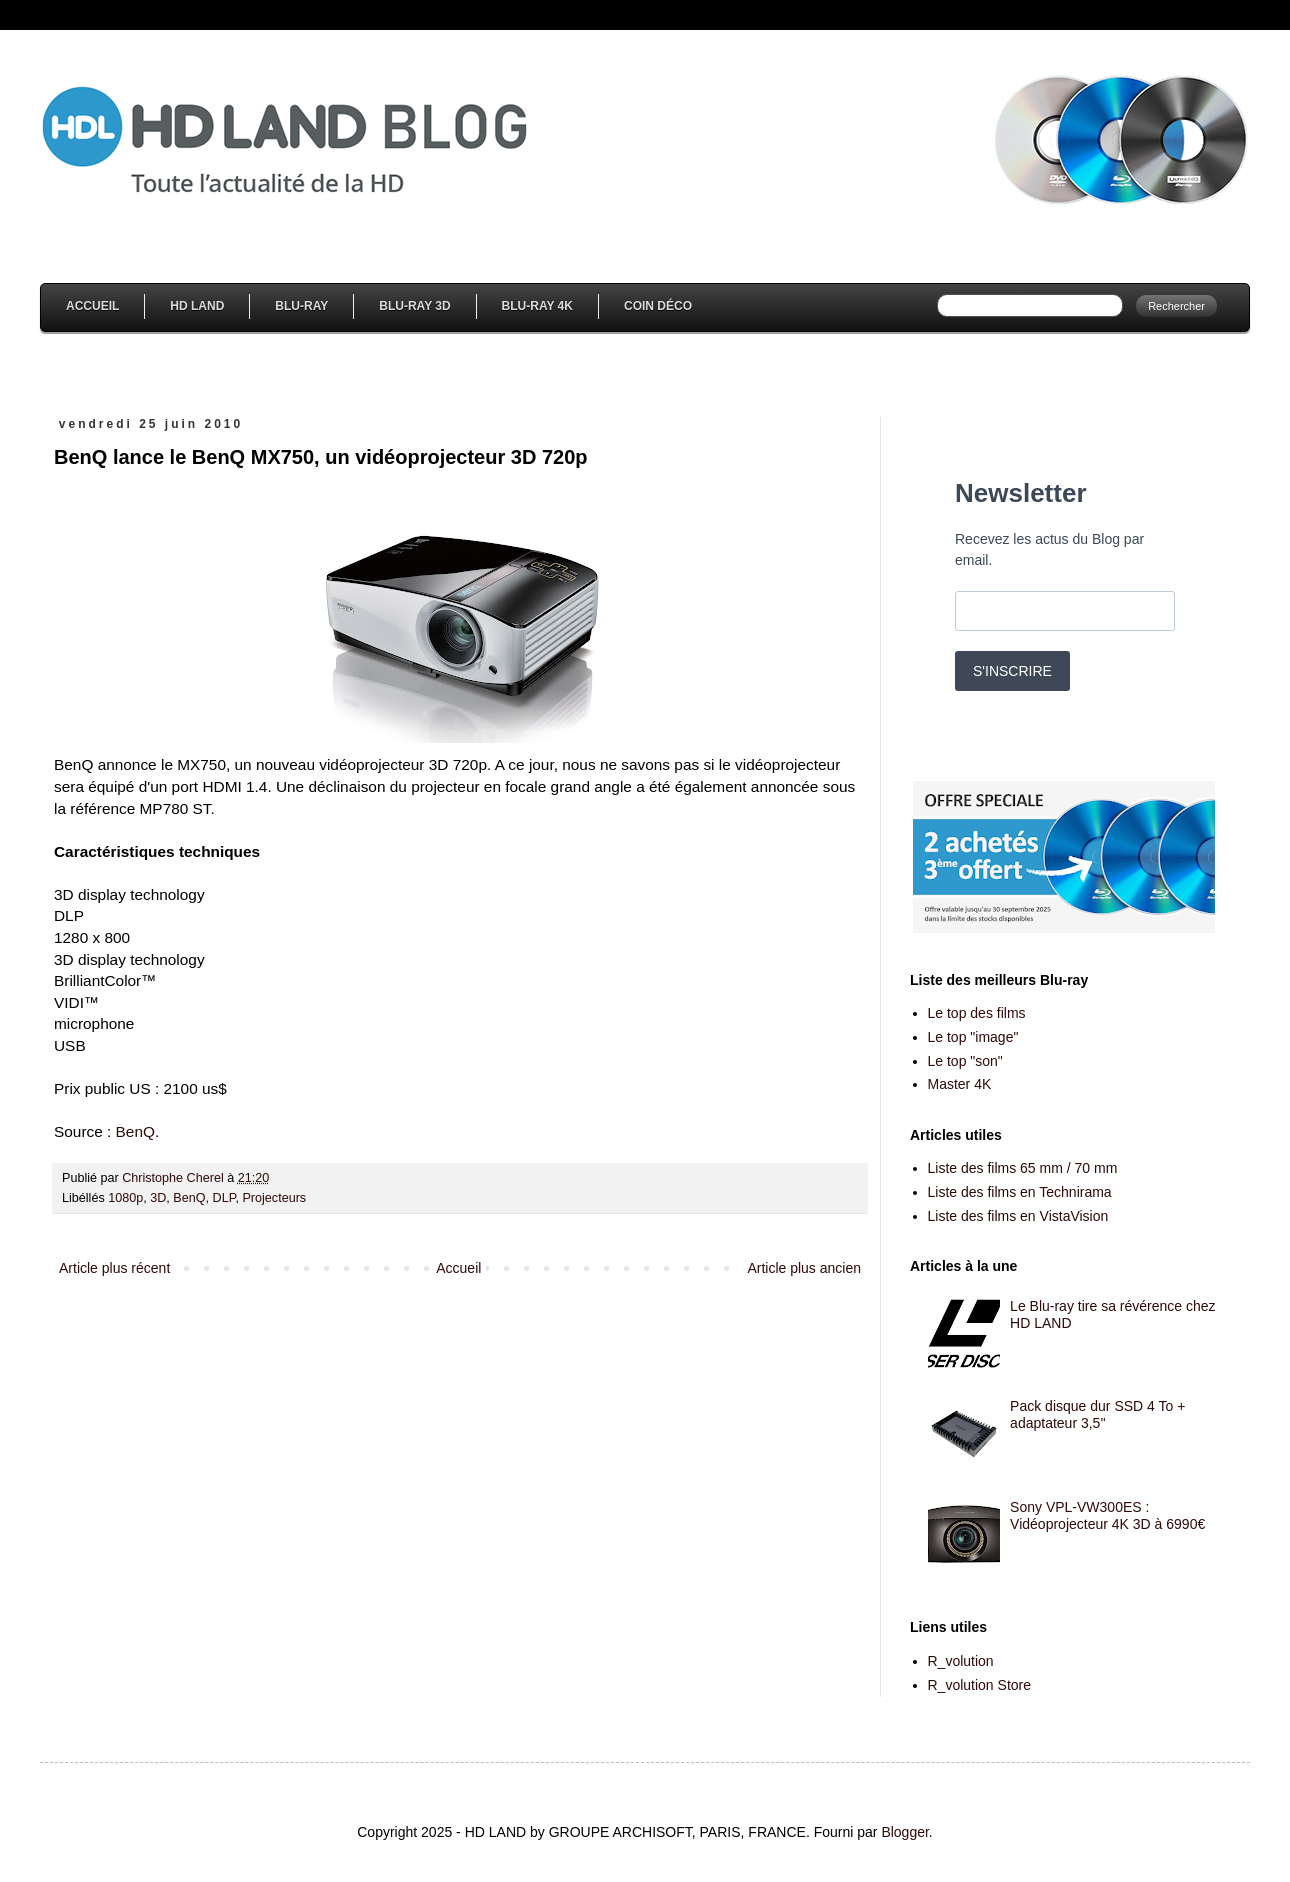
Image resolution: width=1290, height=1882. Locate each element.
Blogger (904, 1832)
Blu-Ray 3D (414, 306)
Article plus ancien (804, 1268)
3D (158, 1198)
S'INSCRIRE (1012, 671)
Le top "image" (973, 1037)
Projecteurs (274, 1198)
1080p (125, 1198)
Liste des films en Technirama (1020, 1192)
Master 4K (960, 1084)
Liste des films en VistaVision (1018, 1216)
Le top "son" (965, 1061)
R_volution (961, 1661)
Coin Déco (658, 306)
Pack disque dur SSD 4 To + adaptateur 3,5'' (1097, 1414)
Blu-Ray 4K (537, 306)
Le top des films (977, 1013)
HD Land (197, 306)
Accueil (92, 306)
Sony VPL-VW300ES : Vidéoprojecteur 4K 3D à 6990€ (1107, 1515)
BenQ (135, 1131)
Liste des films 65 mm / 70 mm (1023, 1168)
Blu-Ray (301, 306)
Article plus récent (114, 1268)
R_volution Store (980, 1685)
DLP (224, 1198)
